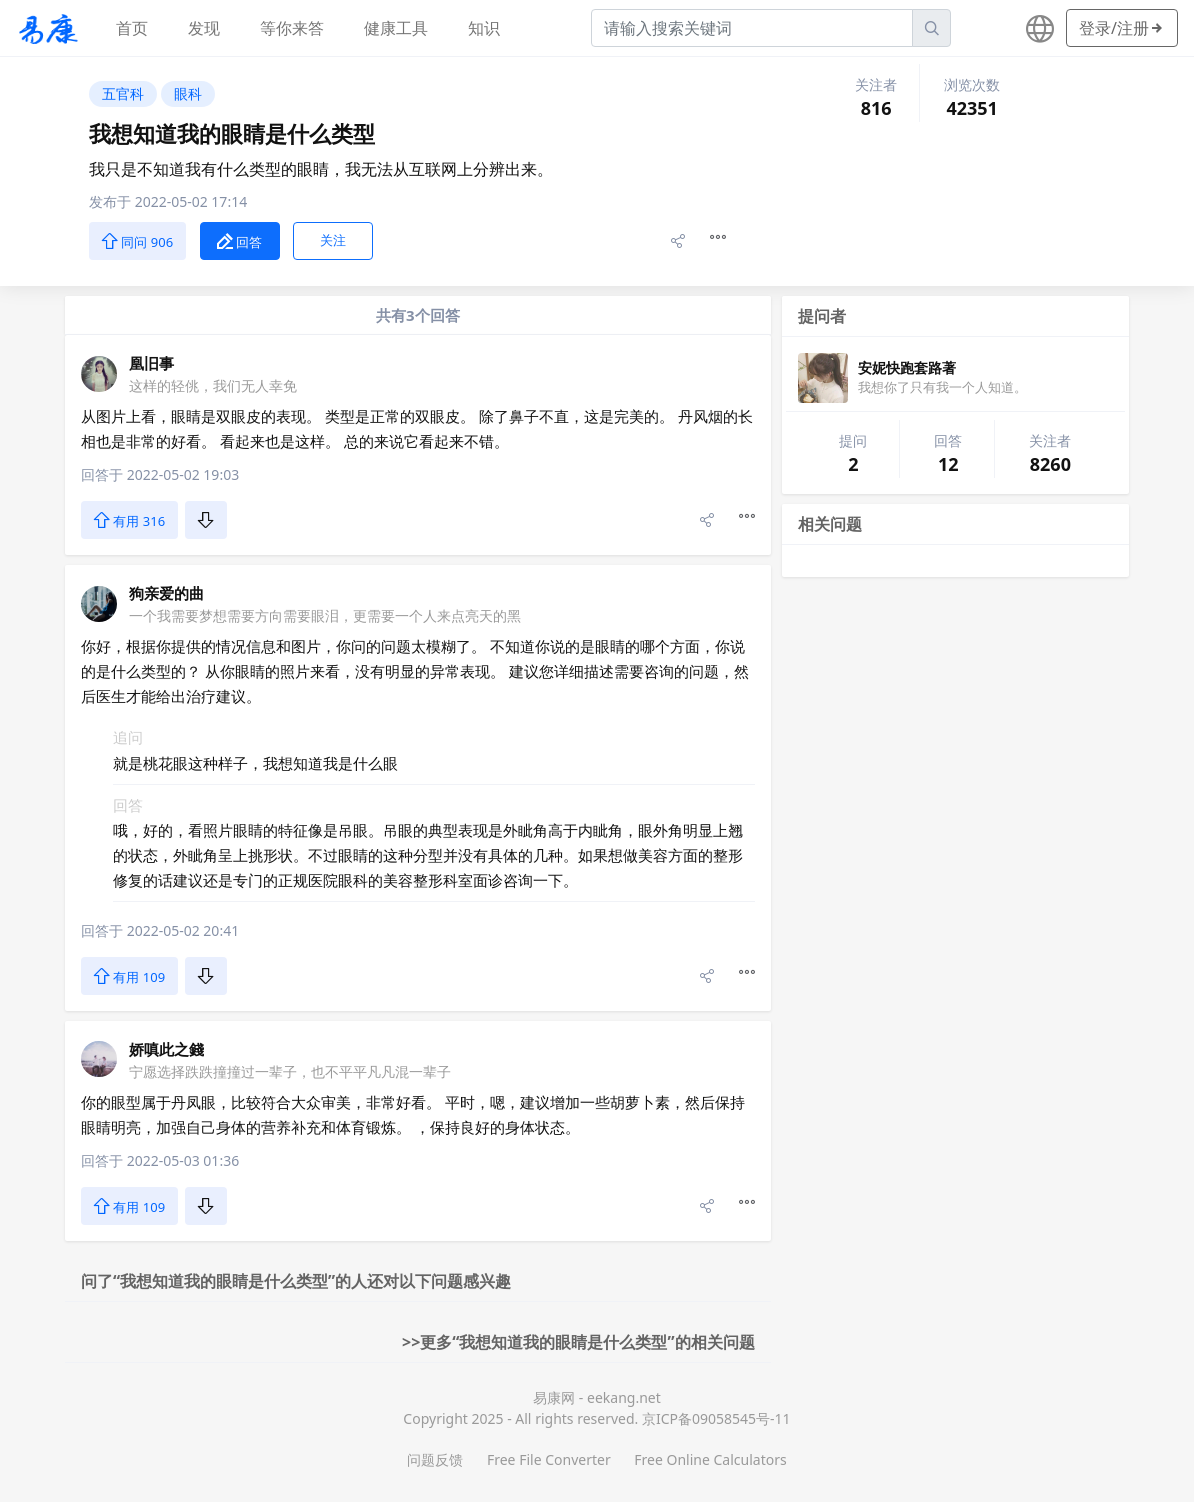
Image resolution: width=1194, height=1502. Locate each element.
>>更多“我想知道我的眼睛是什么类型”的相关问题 (578, 1342)
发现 (204, 28)
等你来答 (292, 28)
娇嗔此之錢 (166, 1049)
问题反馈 (435, 1459)
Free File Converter (549, 1459)
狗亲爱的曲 (166, 593)
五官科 (123, 93)
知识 (484, 28)
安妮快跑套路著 (907, 367)
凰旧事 (151, 363)
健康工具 (396, 28)
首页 (132, 28)
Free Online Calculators (710, 1459)
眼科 (188, 93)
